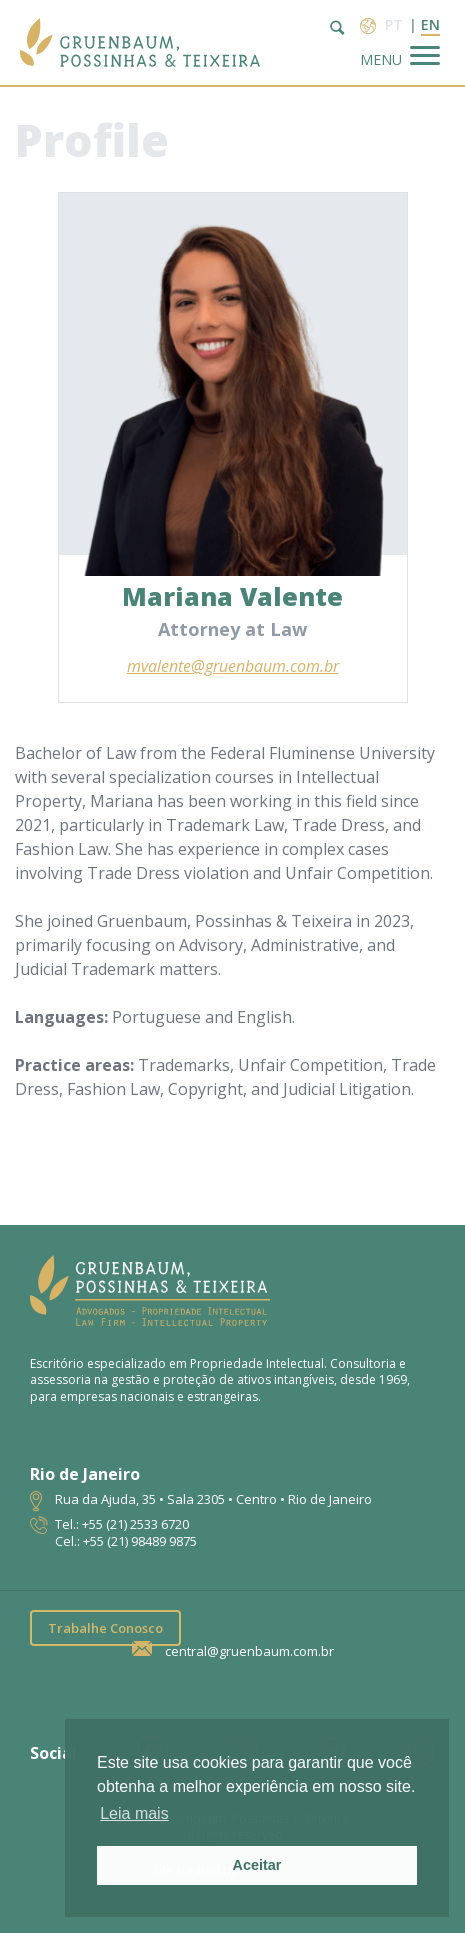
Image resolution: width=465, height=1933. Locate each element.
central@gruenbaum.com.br (249, 1651)
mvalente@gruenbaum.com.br (233, 666)
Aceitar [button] (257, 1865)
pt (394, 24)
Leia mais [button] (134, 1813)
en (430, 24)
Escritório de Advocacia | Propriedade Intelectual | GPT (140, 42)
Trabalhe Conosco (105, 1628)
